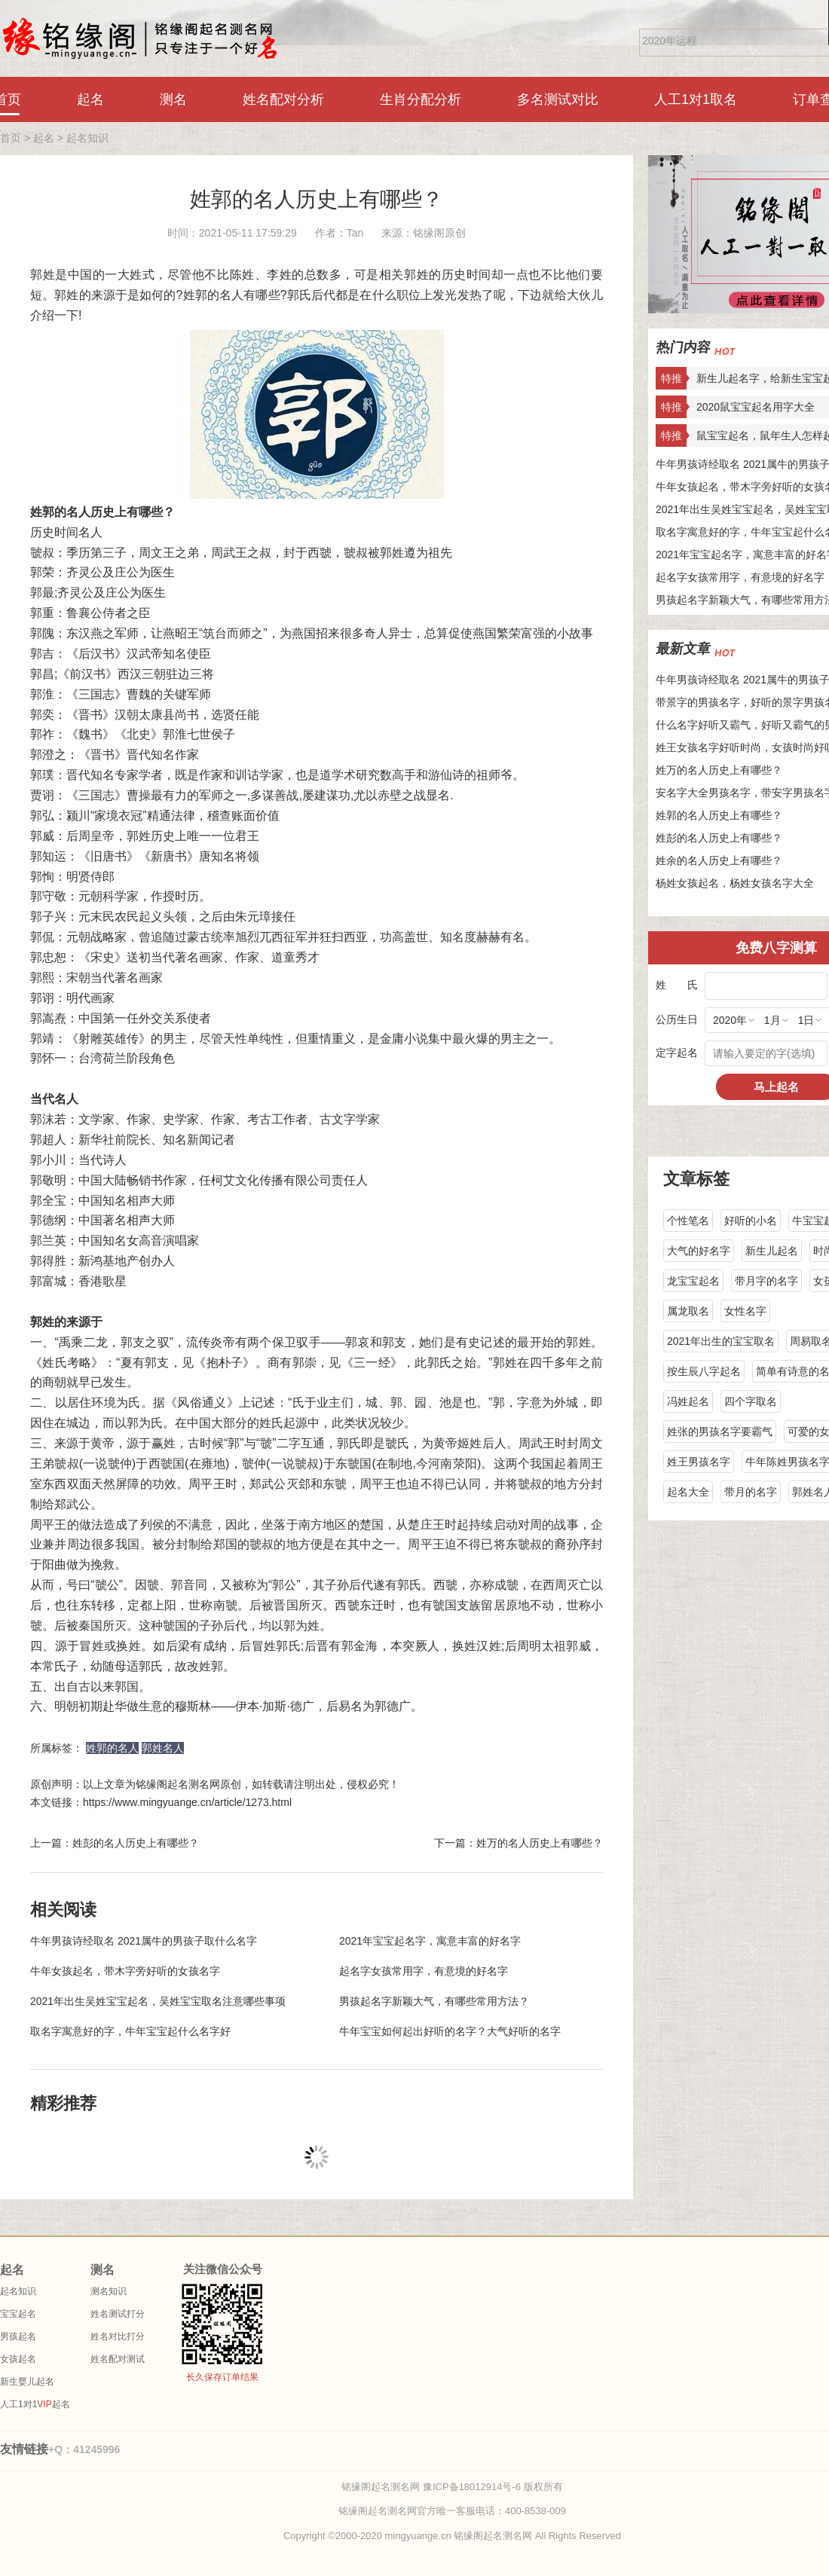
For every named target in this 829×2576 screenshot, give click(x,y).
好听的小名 (750, 1221)
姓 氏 (677, 985)
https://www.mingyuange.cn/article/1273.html (187, 1802)
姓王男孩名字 (698, 1462)
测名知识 (108, 2291)
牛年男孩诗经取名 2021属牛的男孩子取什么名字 (143, 1941)
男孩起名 (18, 2336)
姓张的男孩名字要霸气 (719, 1432)
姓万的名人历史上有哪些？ (719, 770)
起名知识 (87, 138)
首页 (10, 138)
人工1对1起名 (35, 2404)
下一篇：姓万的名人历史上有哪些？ (518, 1843)
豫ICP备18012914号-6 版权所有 (493, 2486)
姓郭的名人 (112, 1748)
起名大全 (688, 1492)
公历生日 (677, 1019)
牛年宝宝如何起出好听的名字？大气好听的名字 (450, 2031)
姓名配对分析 (283, 99)
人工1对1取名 (695, 99)
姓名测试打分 (117, 2314)
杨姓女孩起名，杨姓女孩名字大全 (735, 883)
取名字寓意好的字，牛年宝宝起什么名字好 (130, 2031)
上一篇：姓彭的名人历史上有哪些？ (114, 1843)
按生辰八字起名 (704, 1371)
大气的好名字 (698, 1251)
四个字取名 (750, 1401)
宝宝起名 (18, 2314)
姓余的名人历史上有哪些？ (719, 860)
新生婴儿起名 (27, 2381)
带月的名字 (750, 1492)
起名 (90, 99)
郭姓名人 (163, 1748)
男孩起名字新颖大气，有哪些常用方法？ (434, 2001)
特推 (671, 378)
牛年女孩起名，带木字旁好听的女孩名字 (125, 1971)
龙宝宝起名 (693, 1281)
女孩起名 (18, 2359)
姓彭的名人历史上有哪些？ (719, 838)
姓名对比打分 (117, 2336)
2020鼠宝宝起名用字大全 (755, 407)
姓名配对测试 (117, 2359)
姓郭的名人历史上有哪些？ (316, 199)
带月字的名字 (766, 1281)
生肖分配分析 (420, 99)
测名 (173, 99)
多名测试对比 (557, 99)
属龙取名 (688, 1311)
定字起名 (677, 1053)
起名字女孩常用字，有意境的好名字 (423, 1971)
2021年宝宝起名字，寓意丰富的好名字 (430, 1941)
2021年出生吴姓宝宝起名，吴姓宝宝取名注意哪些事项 (158, 2001)
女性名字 (745, 1311)
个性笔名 (688, 1221)
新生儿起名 (771, 1251)
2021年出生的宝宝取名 (721, 1341)
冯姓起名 (688, 1401)
